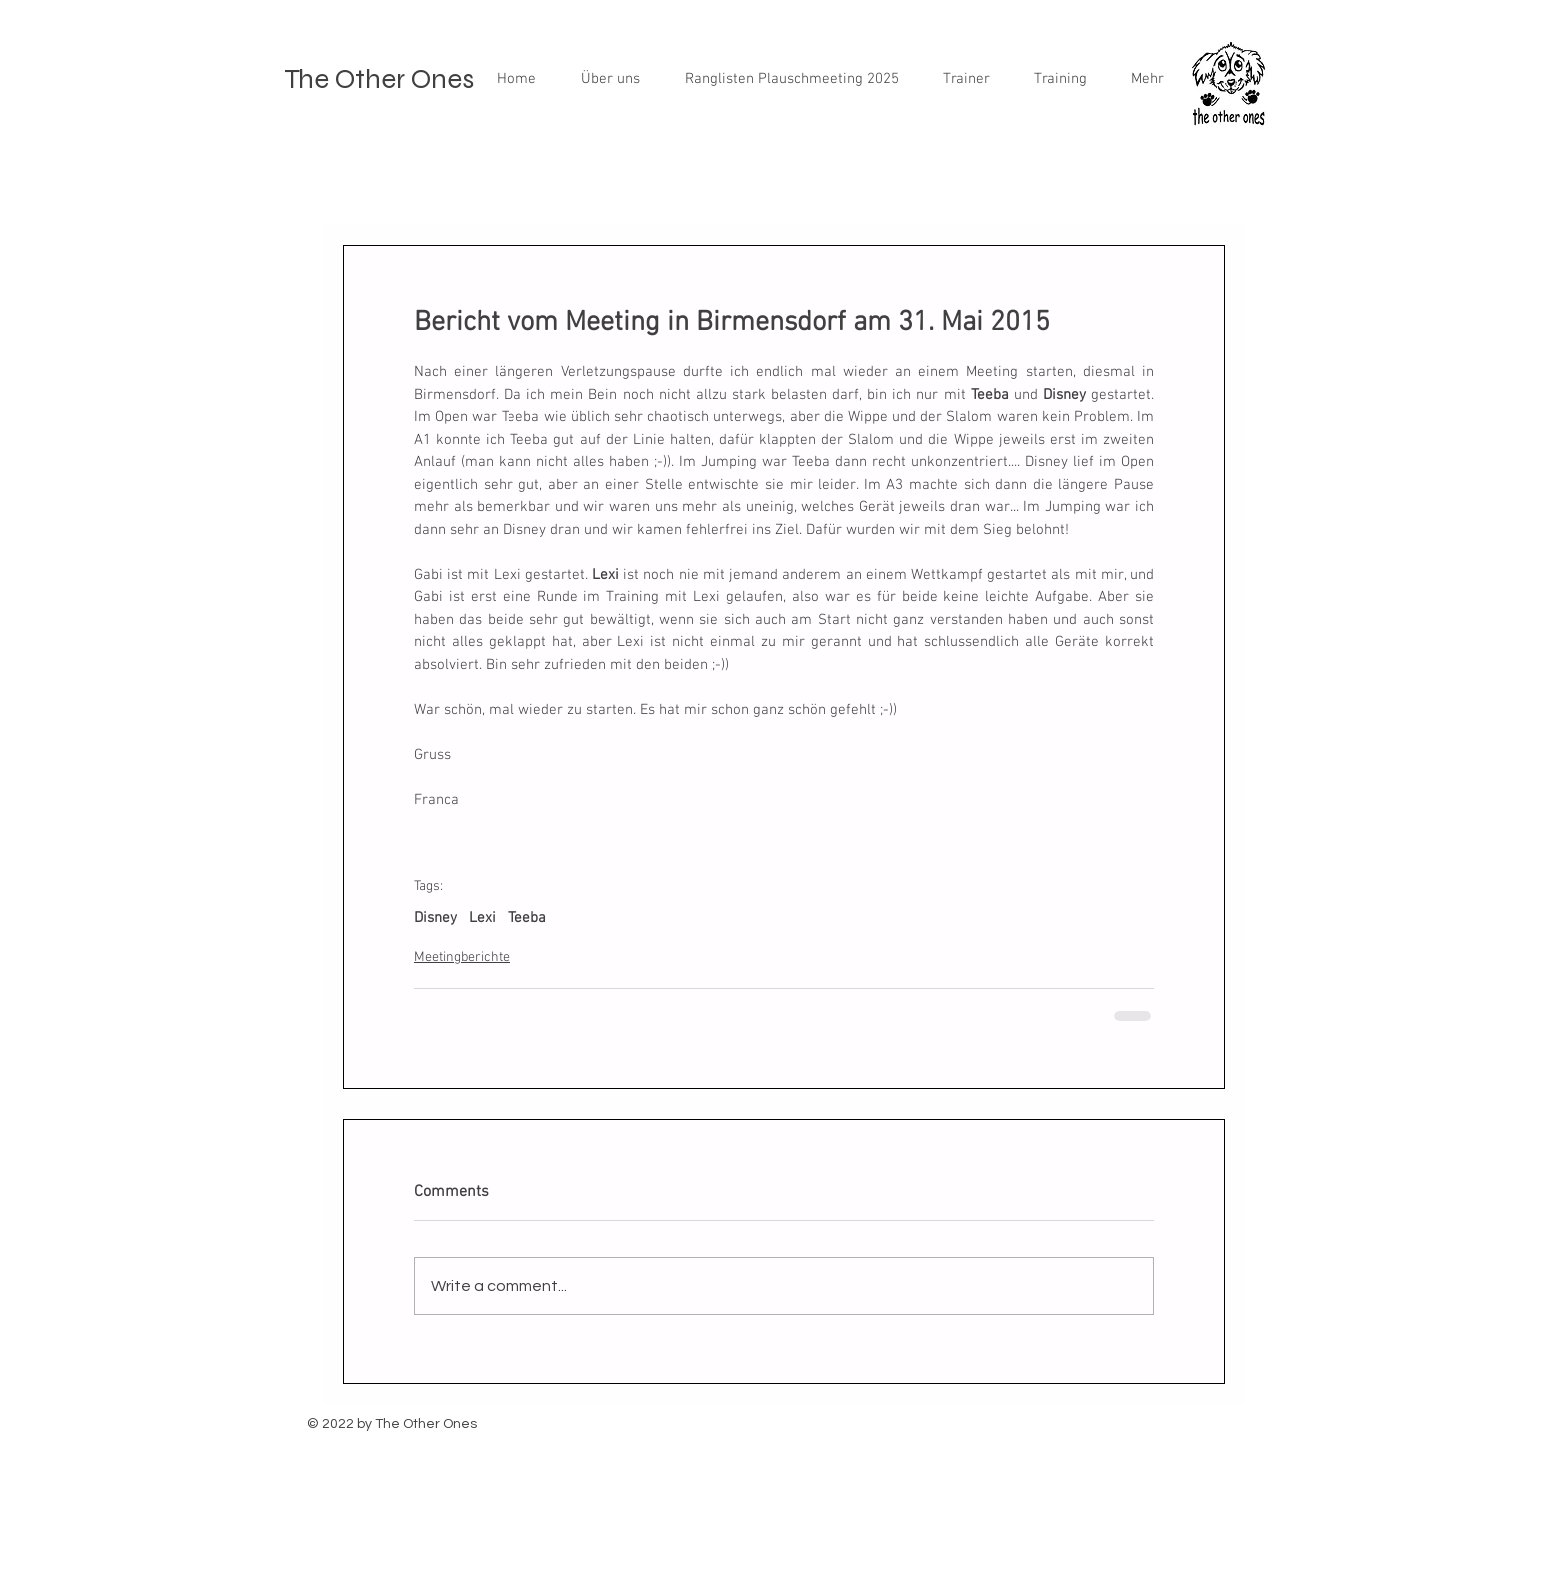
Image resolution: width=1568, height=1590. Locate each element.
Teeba (527, 918)
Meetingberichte (462, 957)
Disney (435, 918)
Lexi (482, 918)
